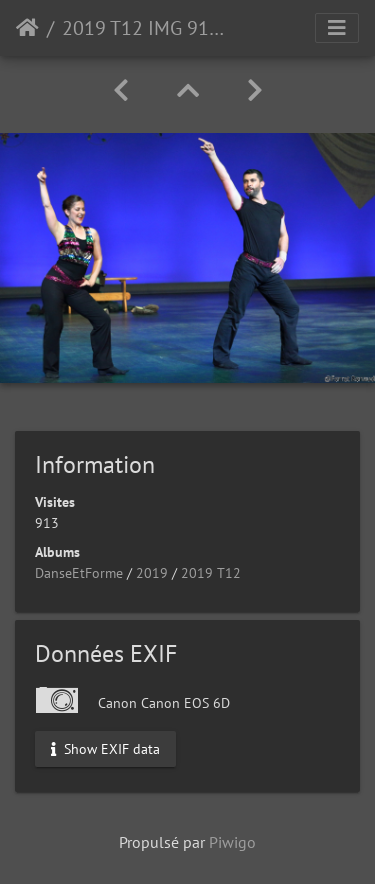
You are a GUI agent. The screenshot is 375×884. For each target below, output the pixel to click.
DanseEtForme (79, 573)
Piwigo (232, 842)
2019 (152, 573)
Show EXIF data (105, 748)
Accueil (27, 28)
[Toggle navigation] (337, 28)
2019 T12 (211, 573)
